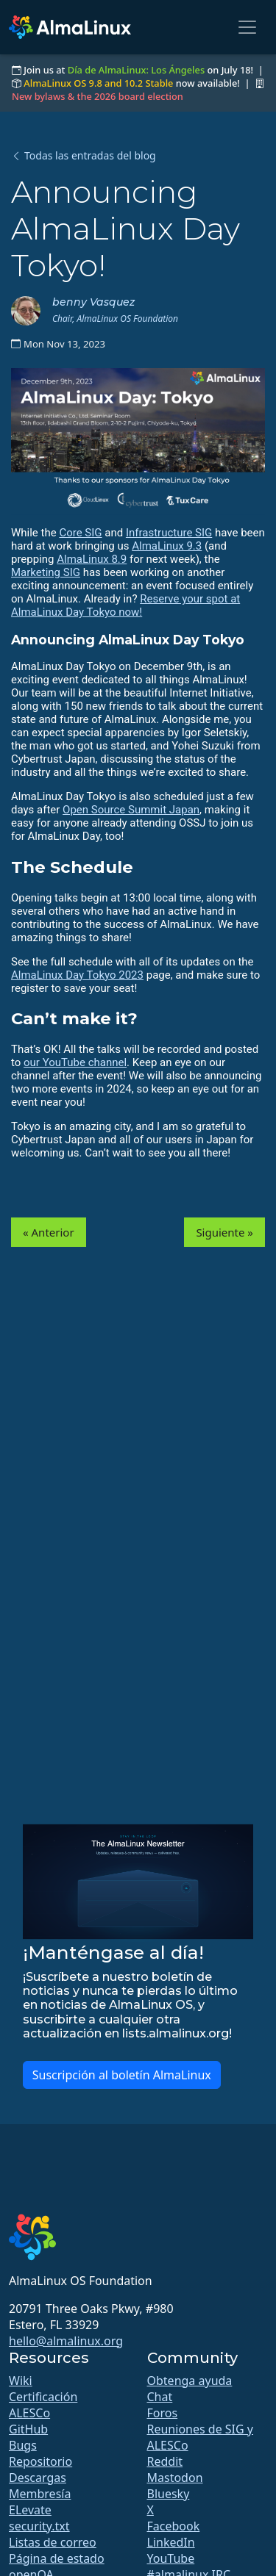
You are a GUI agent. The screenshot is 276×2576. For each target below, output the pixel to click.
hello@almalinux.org (66, 2341)
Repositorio (40, 2461)
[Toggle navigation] (247, 27)
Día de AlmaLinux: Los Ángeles (136, 69)
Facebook (173, 2526)
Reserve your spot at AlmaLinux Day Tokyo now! (125, 605)
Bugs (23, 2445)
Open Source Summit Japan (131, 809)
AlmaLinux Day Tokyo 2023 (77, 975)
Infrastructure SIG (169, 532)
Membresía (40, 2494)
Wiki (20, 2380)
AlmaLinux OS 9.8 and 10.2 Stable (98, 83)
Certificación (43, 2397)
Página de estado (57, 2558)
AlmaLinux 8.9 (92, 559)
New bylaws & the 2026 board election (97, 96)
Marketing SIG (45, 572)
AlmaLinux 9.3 (167, 546)
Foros (162, 2413)
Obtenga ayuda (190, 2380)
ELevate (30, 2510)
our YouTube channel (75, 1062)
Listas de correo (52, 2542)
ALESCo (29, 2413)
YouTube (171, 2558)
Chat (160, 2397)
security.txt (39, 2526)
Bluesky (168, 2494)
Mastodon (175, 2477)
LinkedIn (171, 2542)
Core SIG (80, 532)
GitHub (28, 2429)
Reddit (165, 2461)
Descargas (37, 2477)
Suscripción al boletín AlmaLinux (121, 2075)
